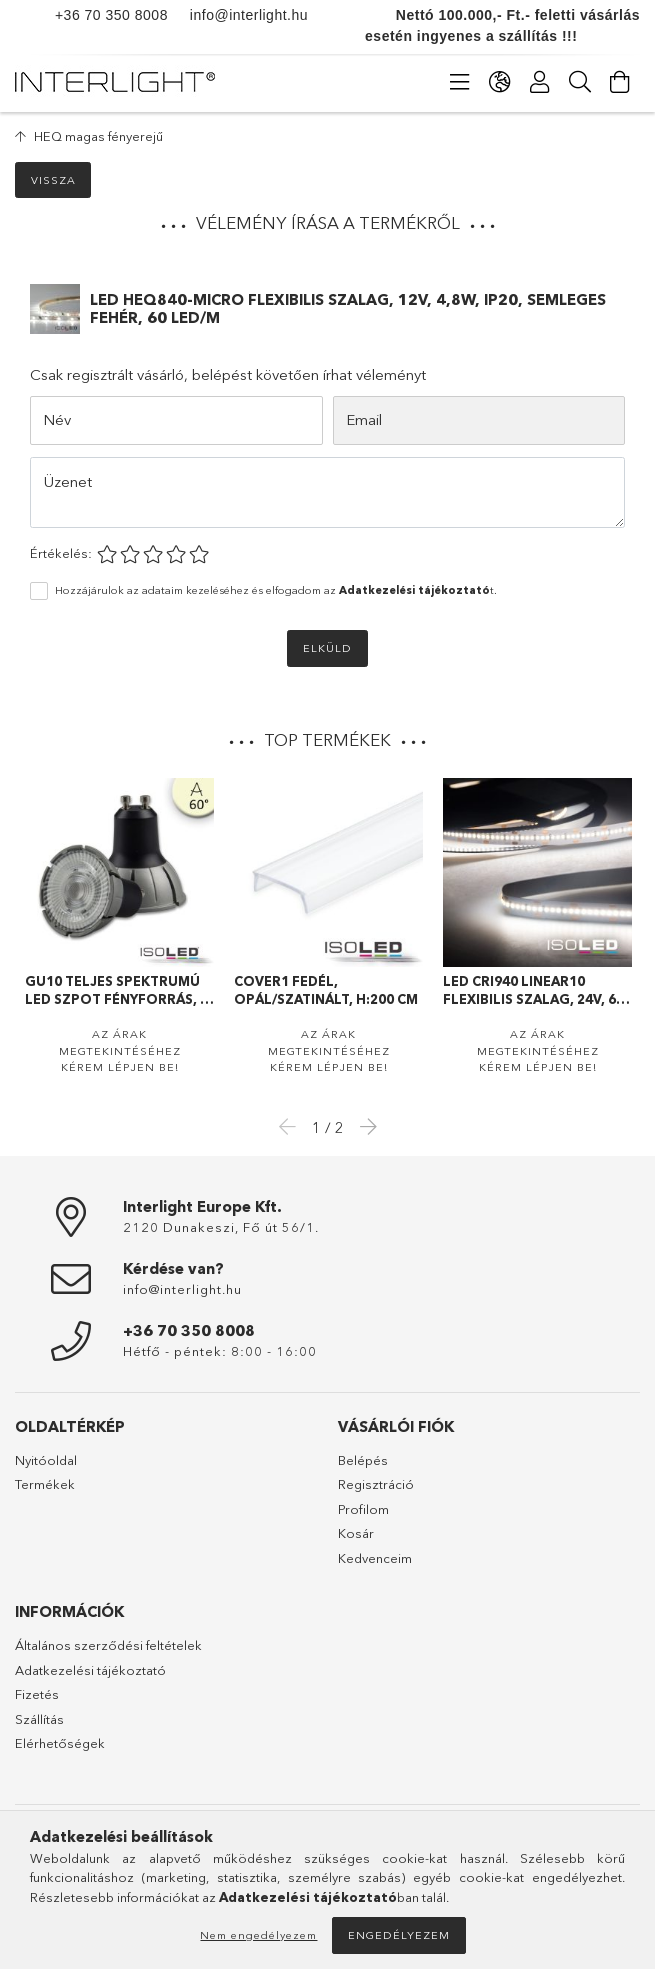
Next (363, 1126)
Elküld (327, 648)
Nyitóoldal (46, 1460)
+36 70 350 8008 (111, 15)
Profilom (363, 1509)
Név (57, 419)
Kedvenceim (375, 1558)
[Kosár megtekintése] (620, 82)
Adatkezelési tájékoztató (90, 1670)
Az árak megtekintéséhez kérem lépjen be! (120, 1050)
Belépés (363, 1460)
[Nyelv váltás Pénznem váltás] (500, 82)
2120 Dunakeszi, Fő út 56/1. (221, 1227)
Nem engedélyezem (258, 1935)
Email (364, 419)
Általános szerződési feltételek (108, 1645)
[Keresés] (580, 82)
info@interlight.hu (238, 15)
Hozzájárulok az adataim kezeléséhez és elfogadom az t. (276, 590)
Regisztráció (376, 1484)
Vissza (53, 180)
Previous (293, 1126)
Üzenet (68, 481)
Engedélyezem (399, 1935)
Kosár (356, 1533)
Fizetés (37, 1694)
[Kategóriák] (460, 82)
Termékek (45, 1484)
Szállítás (39, 1719)
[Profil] (540, 82)
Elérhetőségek (60, 1743)
